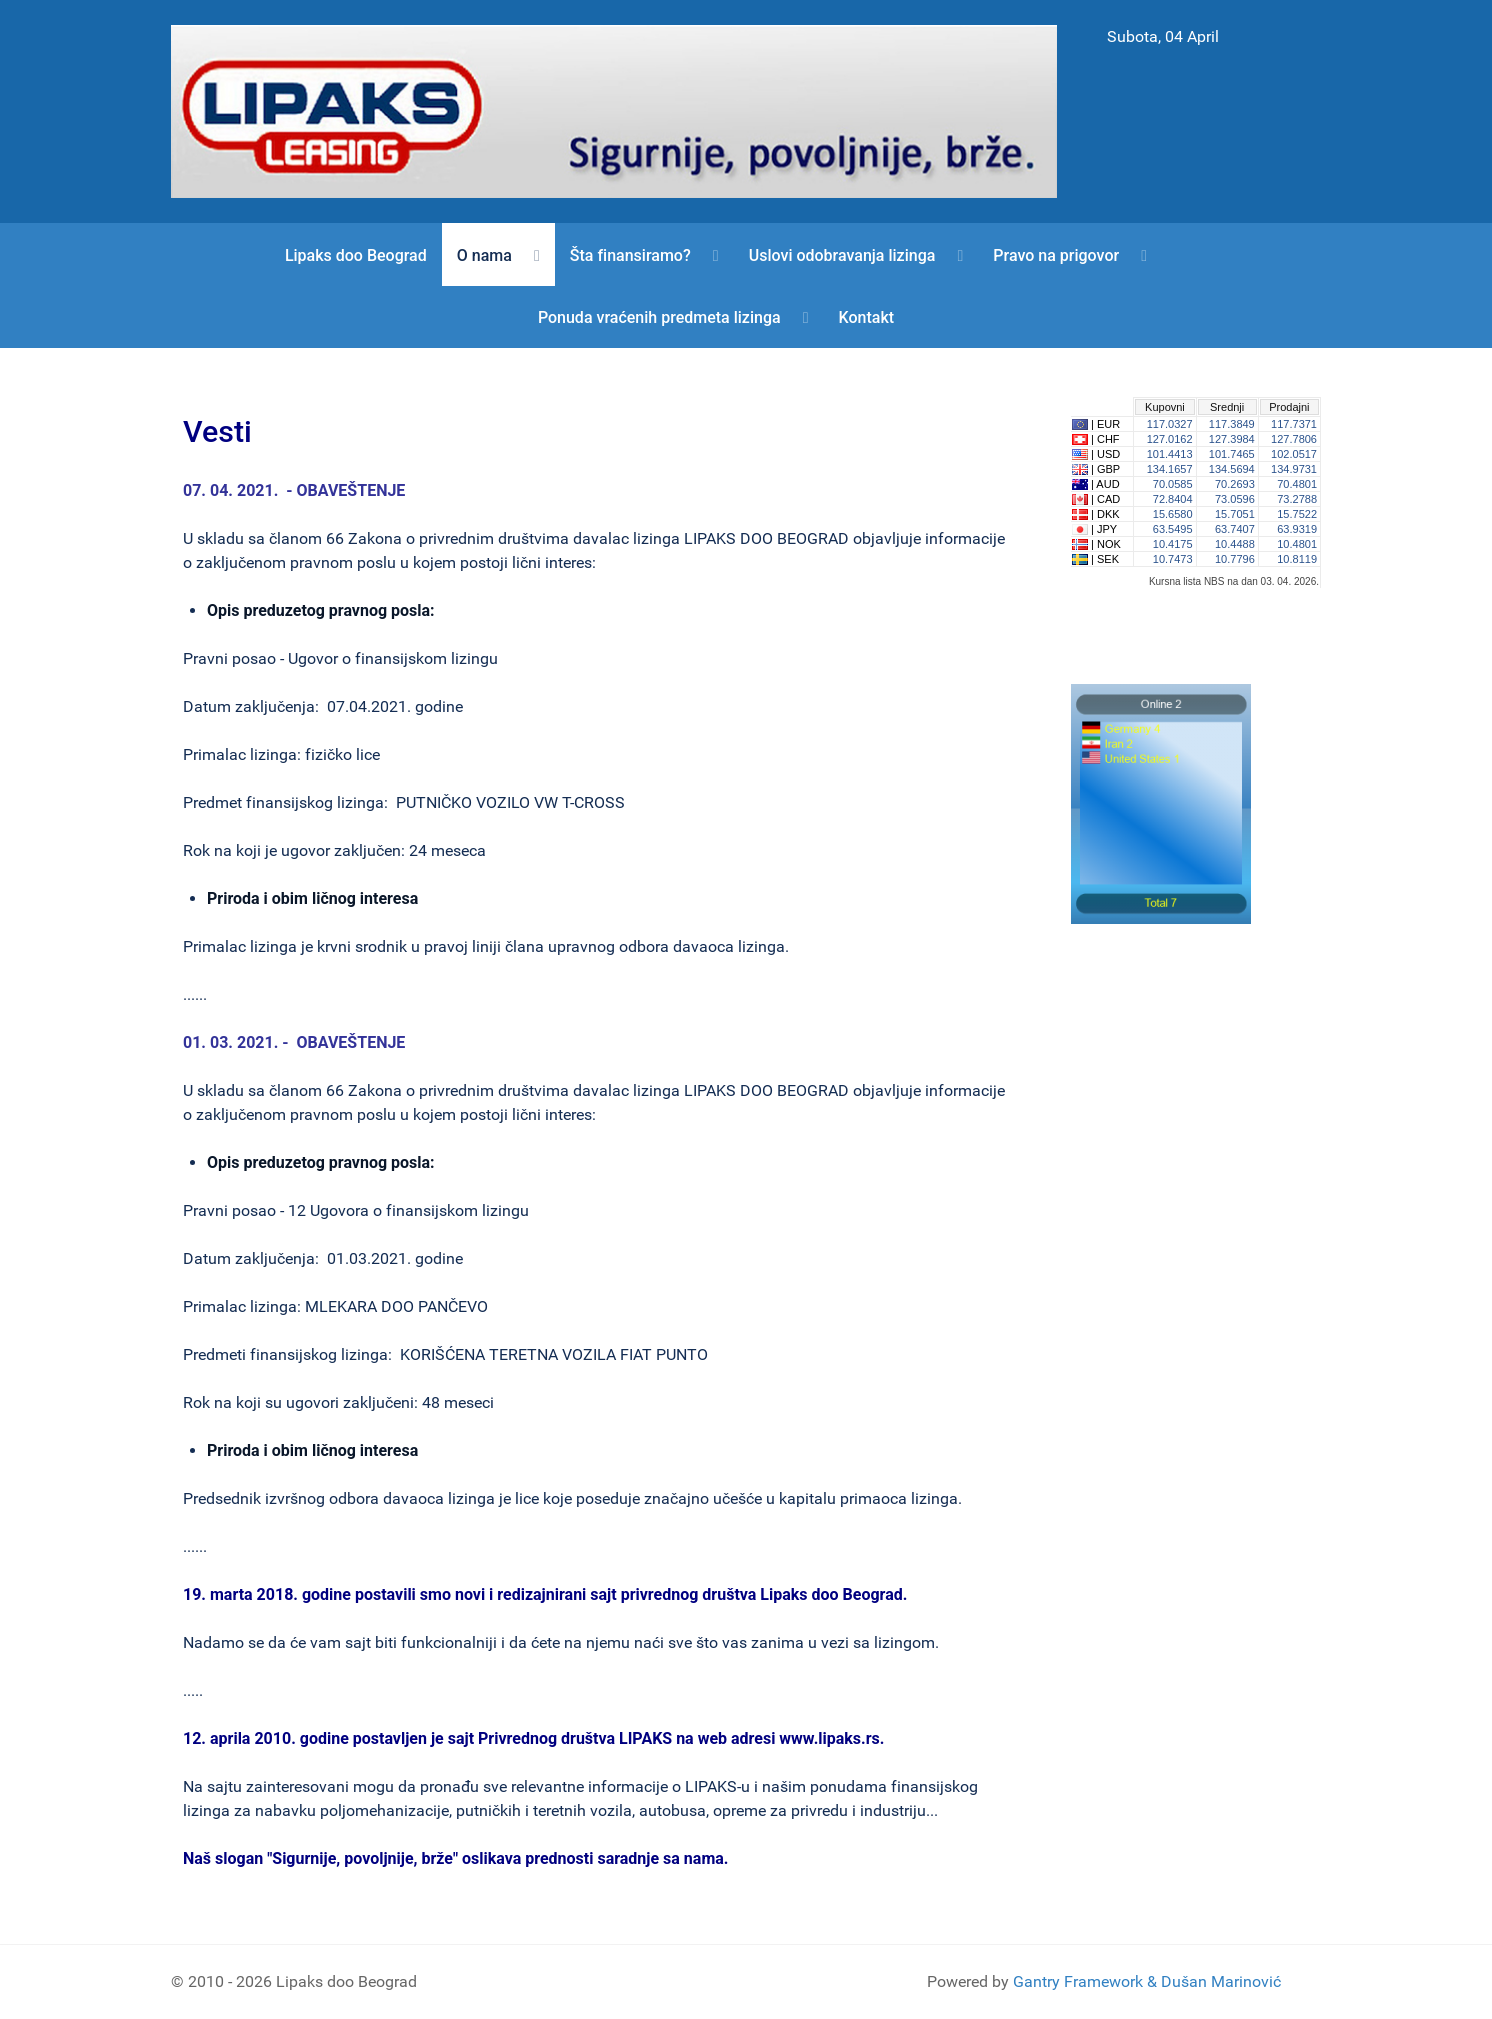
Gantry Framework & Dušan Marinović (1147, 1981)
